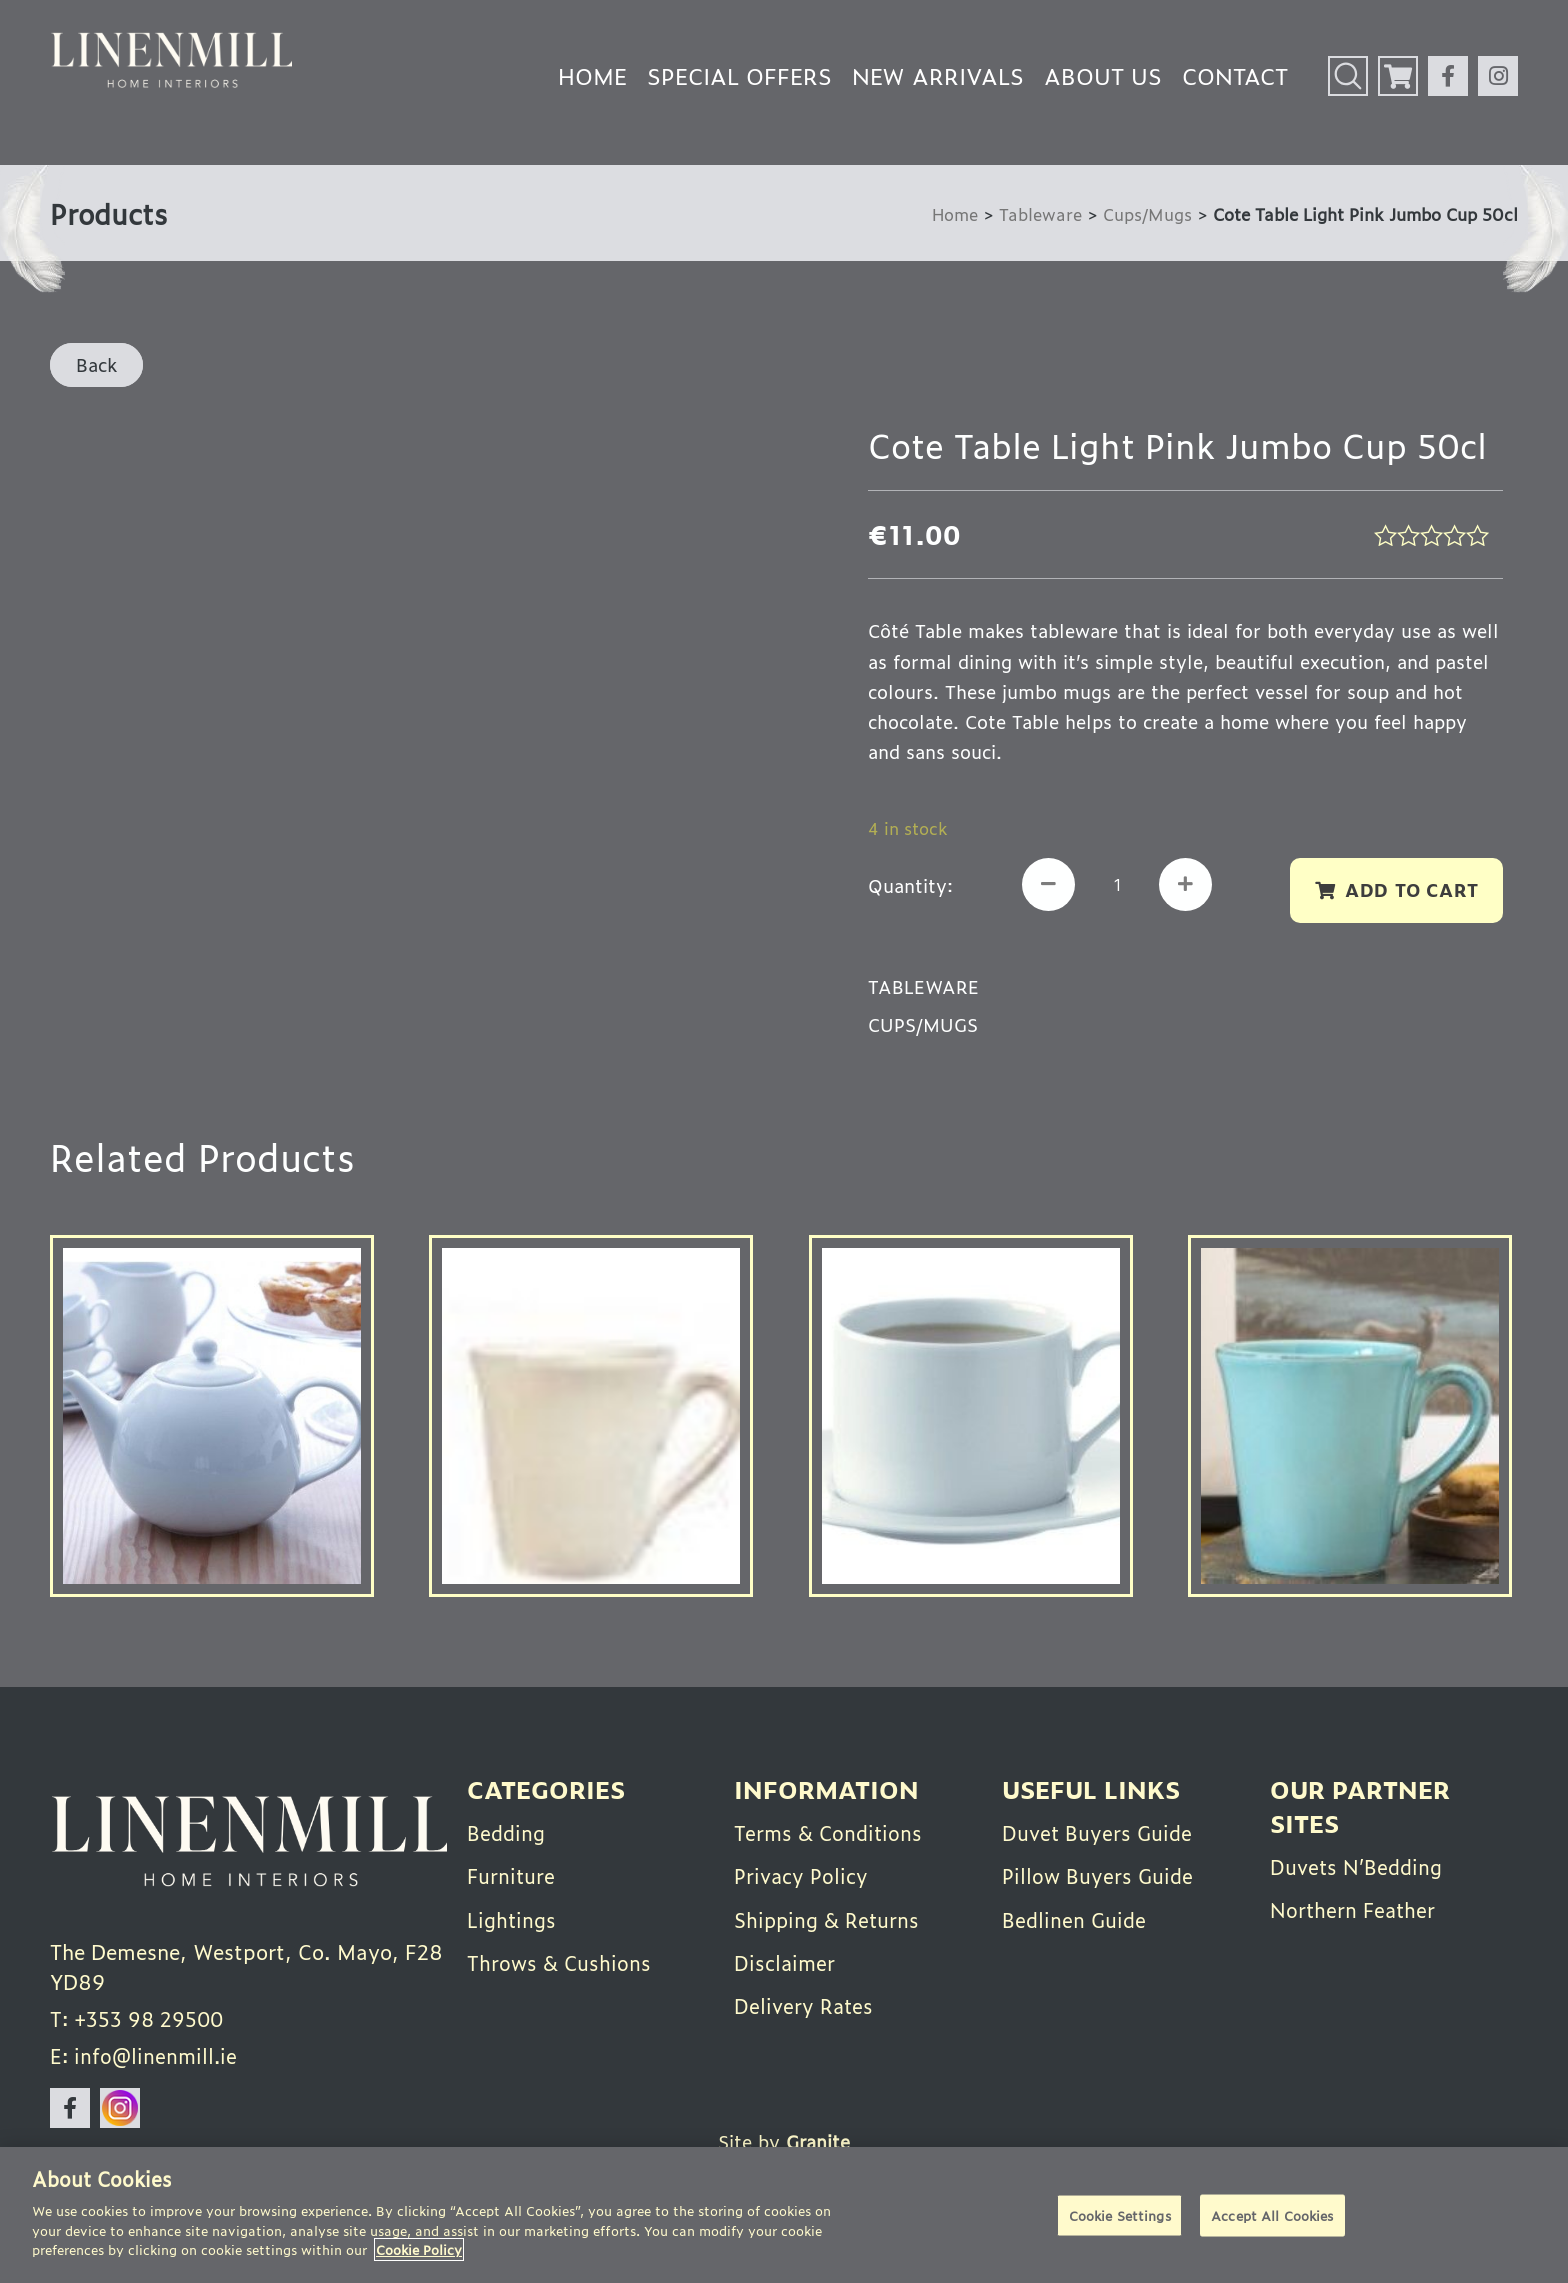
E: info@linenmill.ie (145, 2058)
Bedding (507, 1832)
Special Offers (739, 75)
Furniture (512, 1875)
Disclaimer (785, 1961)
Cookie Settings (1120, 2215)
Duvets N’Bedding (1358, 1866)
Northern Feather (1354, 1909)
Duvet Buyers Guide (1099, 1832)
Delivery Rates (805, 2004)
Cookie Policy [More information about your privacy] (419, 2249)
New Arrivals (938, 75)
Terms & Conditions (830, 1832)
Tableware (1040, 213)
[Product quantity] (1119, 885)
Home (592, 75)
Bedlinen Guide (1075, 1918)
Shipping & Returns (829, 1918)
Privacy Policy (802, 1875)
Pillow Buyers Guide (1099, 1875)
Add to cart (1410, 890)
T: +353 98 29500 (139, 2020)
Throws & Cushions (560, 1961)
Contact (1235, 75)
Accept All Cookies (1272, 2215)
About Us (1103, 75)
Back (96, 364)
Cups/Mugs (1147, 213)
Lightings (513, 1918)
